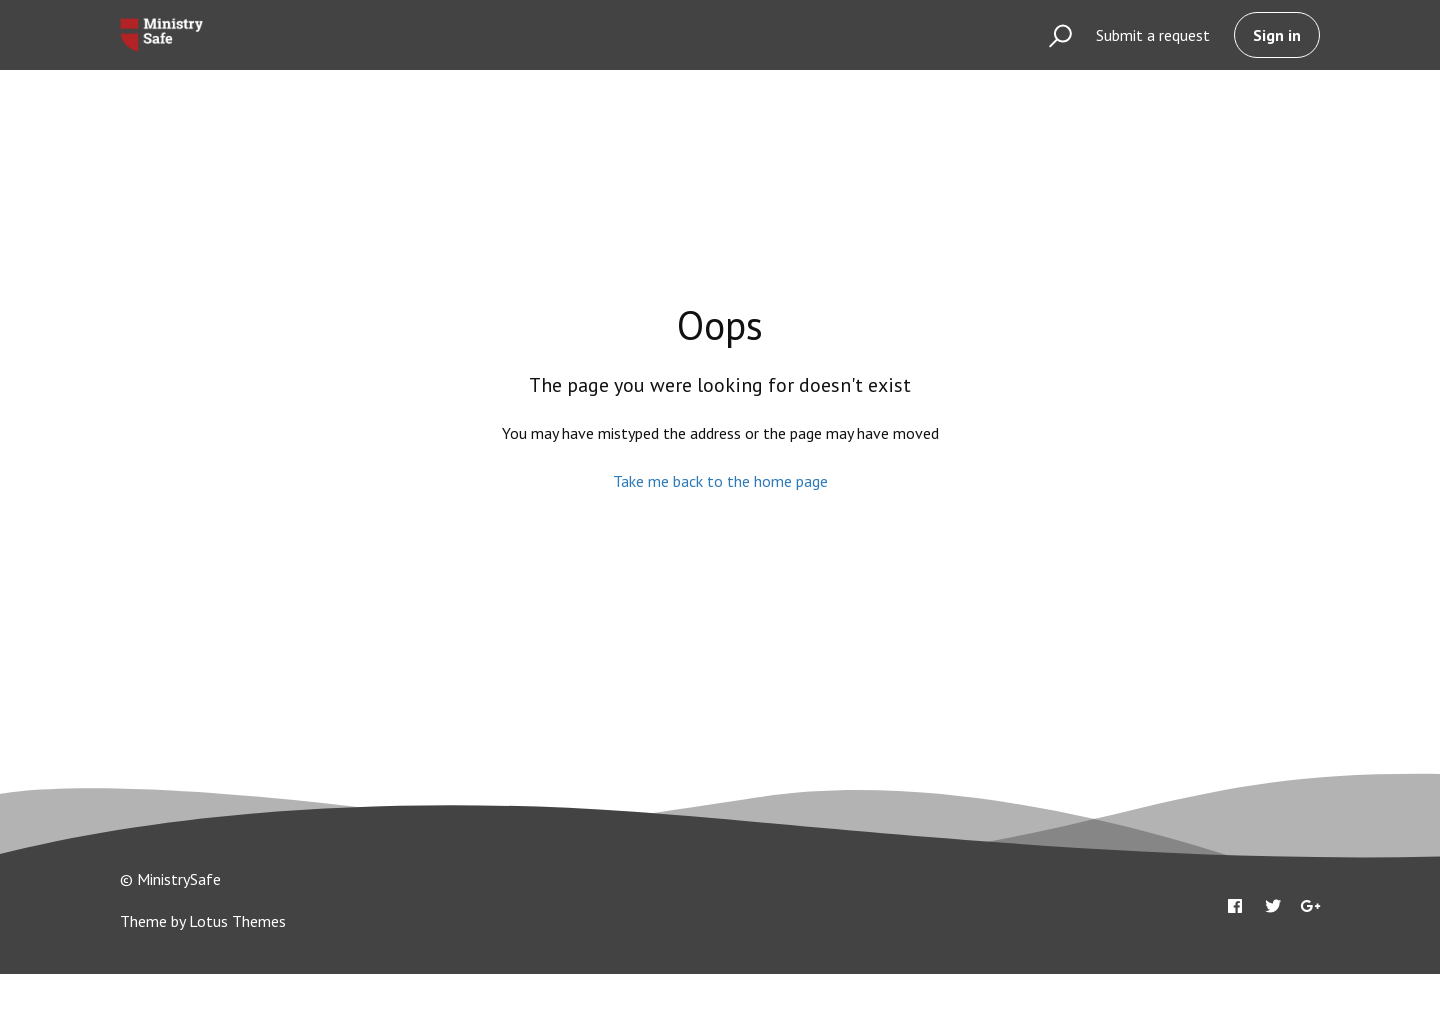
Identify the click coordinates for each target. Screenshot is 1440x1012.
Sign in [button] (1277, 35)
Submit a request (1153, 35)
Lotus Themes (237, 921)
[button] (1051, 35)
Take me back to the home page (720, 481)
